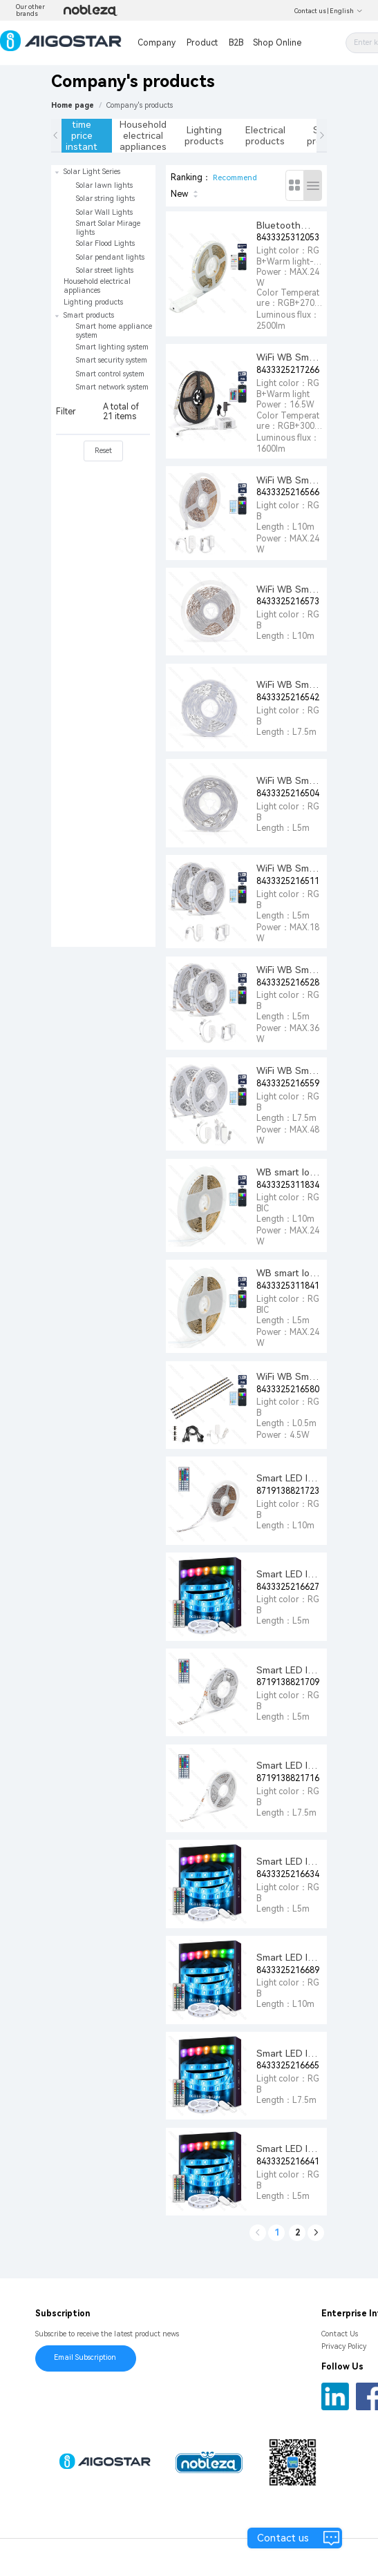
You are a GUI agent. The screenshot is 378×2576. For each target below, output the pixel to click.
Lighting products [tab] (204, 135)
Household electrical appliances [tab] (143, 135)
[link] (139, 105)
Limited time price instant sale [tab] (81, 136)
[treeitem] (103, 221)
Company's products (139, 105)
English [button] (346, 11)
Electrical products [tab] (265, 135)
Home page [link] (72, 105)
